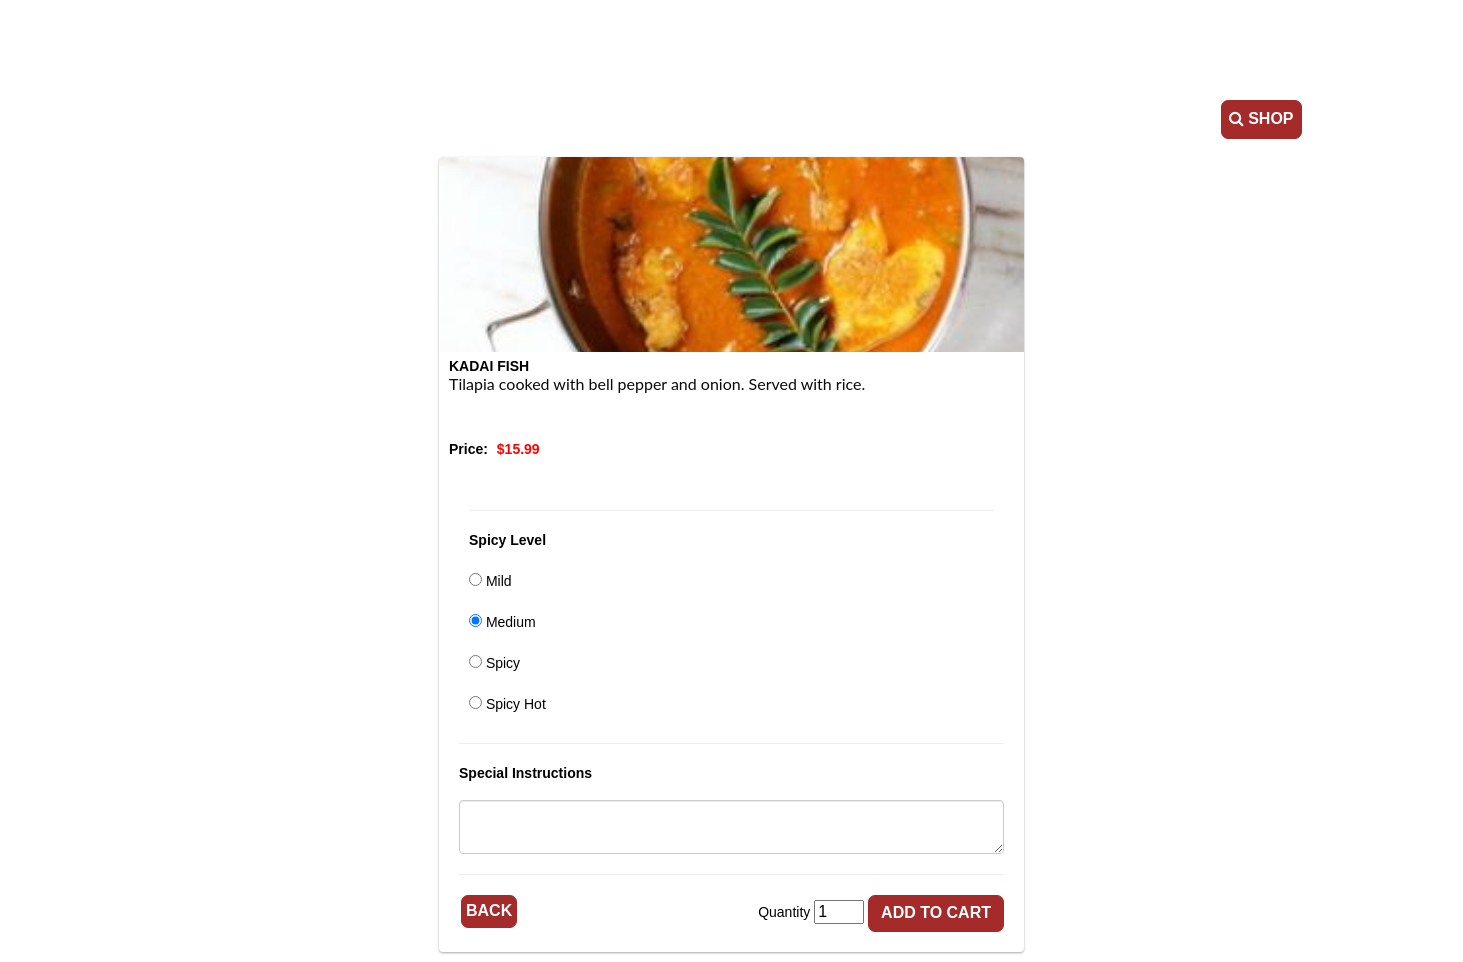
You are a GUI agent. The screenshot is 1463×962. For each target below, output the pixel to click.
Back (489, 910)
